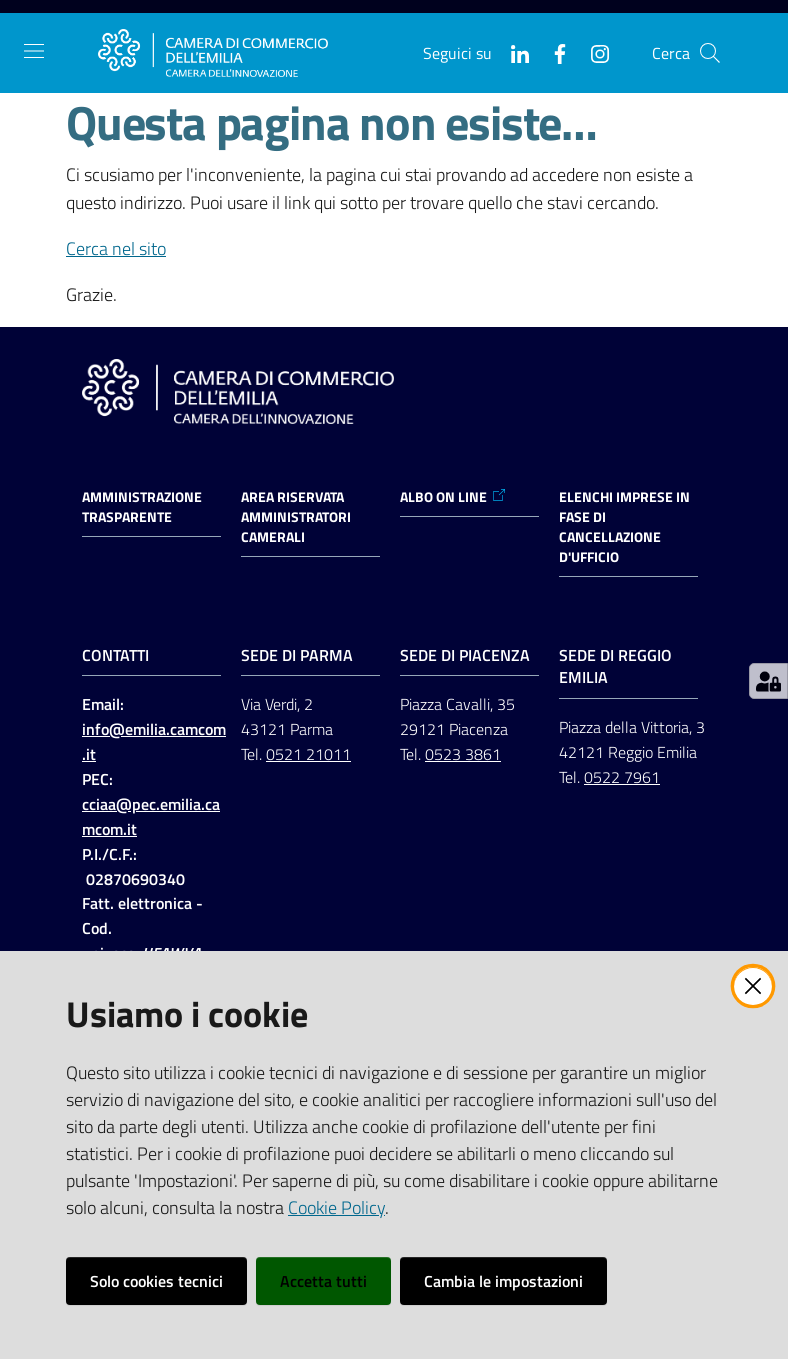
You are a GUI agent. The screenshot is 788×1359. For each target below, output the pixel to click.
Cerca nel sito (116, 248)
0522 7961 (622, 777)
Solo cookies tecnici (156, 1281)
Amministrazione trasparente (142, 507)
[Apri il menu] (34, 51)
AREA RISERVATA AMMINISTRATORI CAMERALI (296, 517)
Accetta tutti (323, 1281)
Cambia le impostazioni (503, 1281)
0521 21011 (308, 754)
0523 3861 (463, 754)
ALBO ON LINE (453, 497)
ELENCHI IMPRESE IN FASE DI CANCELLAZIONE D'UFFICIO (624, 527)
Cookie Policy (336, 1207)
